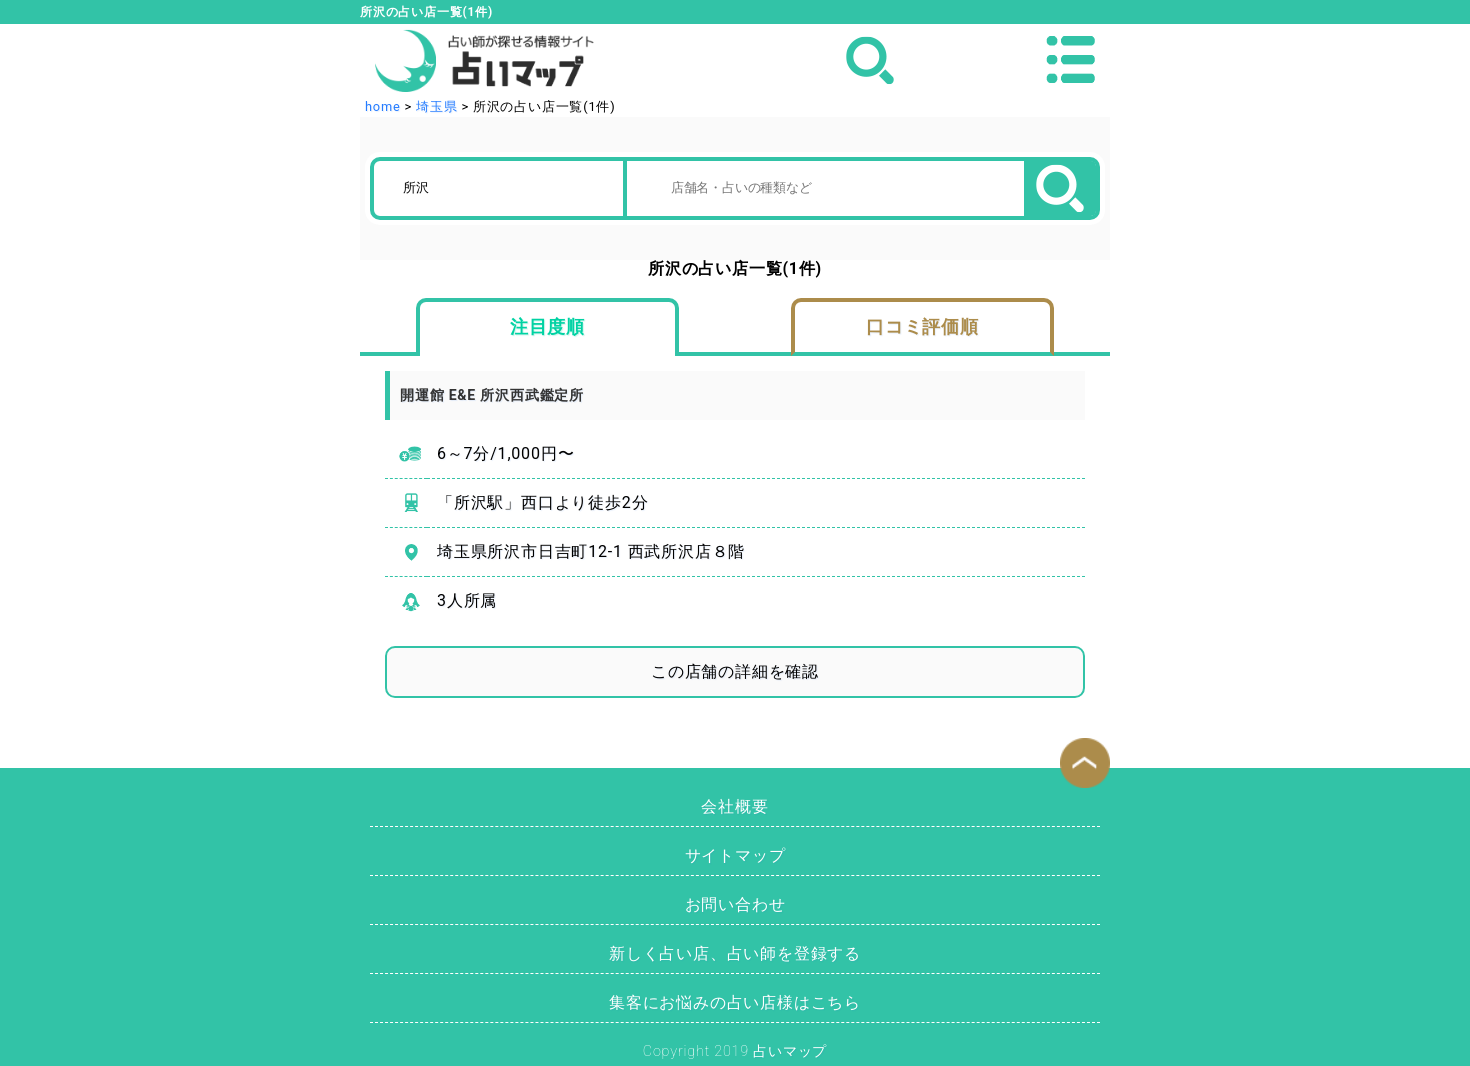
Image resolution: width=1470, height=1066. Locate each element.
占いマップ (790, 1051)
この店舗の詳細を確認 (735, 671)
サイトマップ (735, 855)
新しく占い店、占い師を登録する (735, 953)
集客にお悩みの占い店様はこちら (735, 1002)
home (383, 106)
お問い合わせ (735, 904)
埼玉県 (436, 106)
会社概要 (734, 806)
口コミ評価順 (922, 327)
